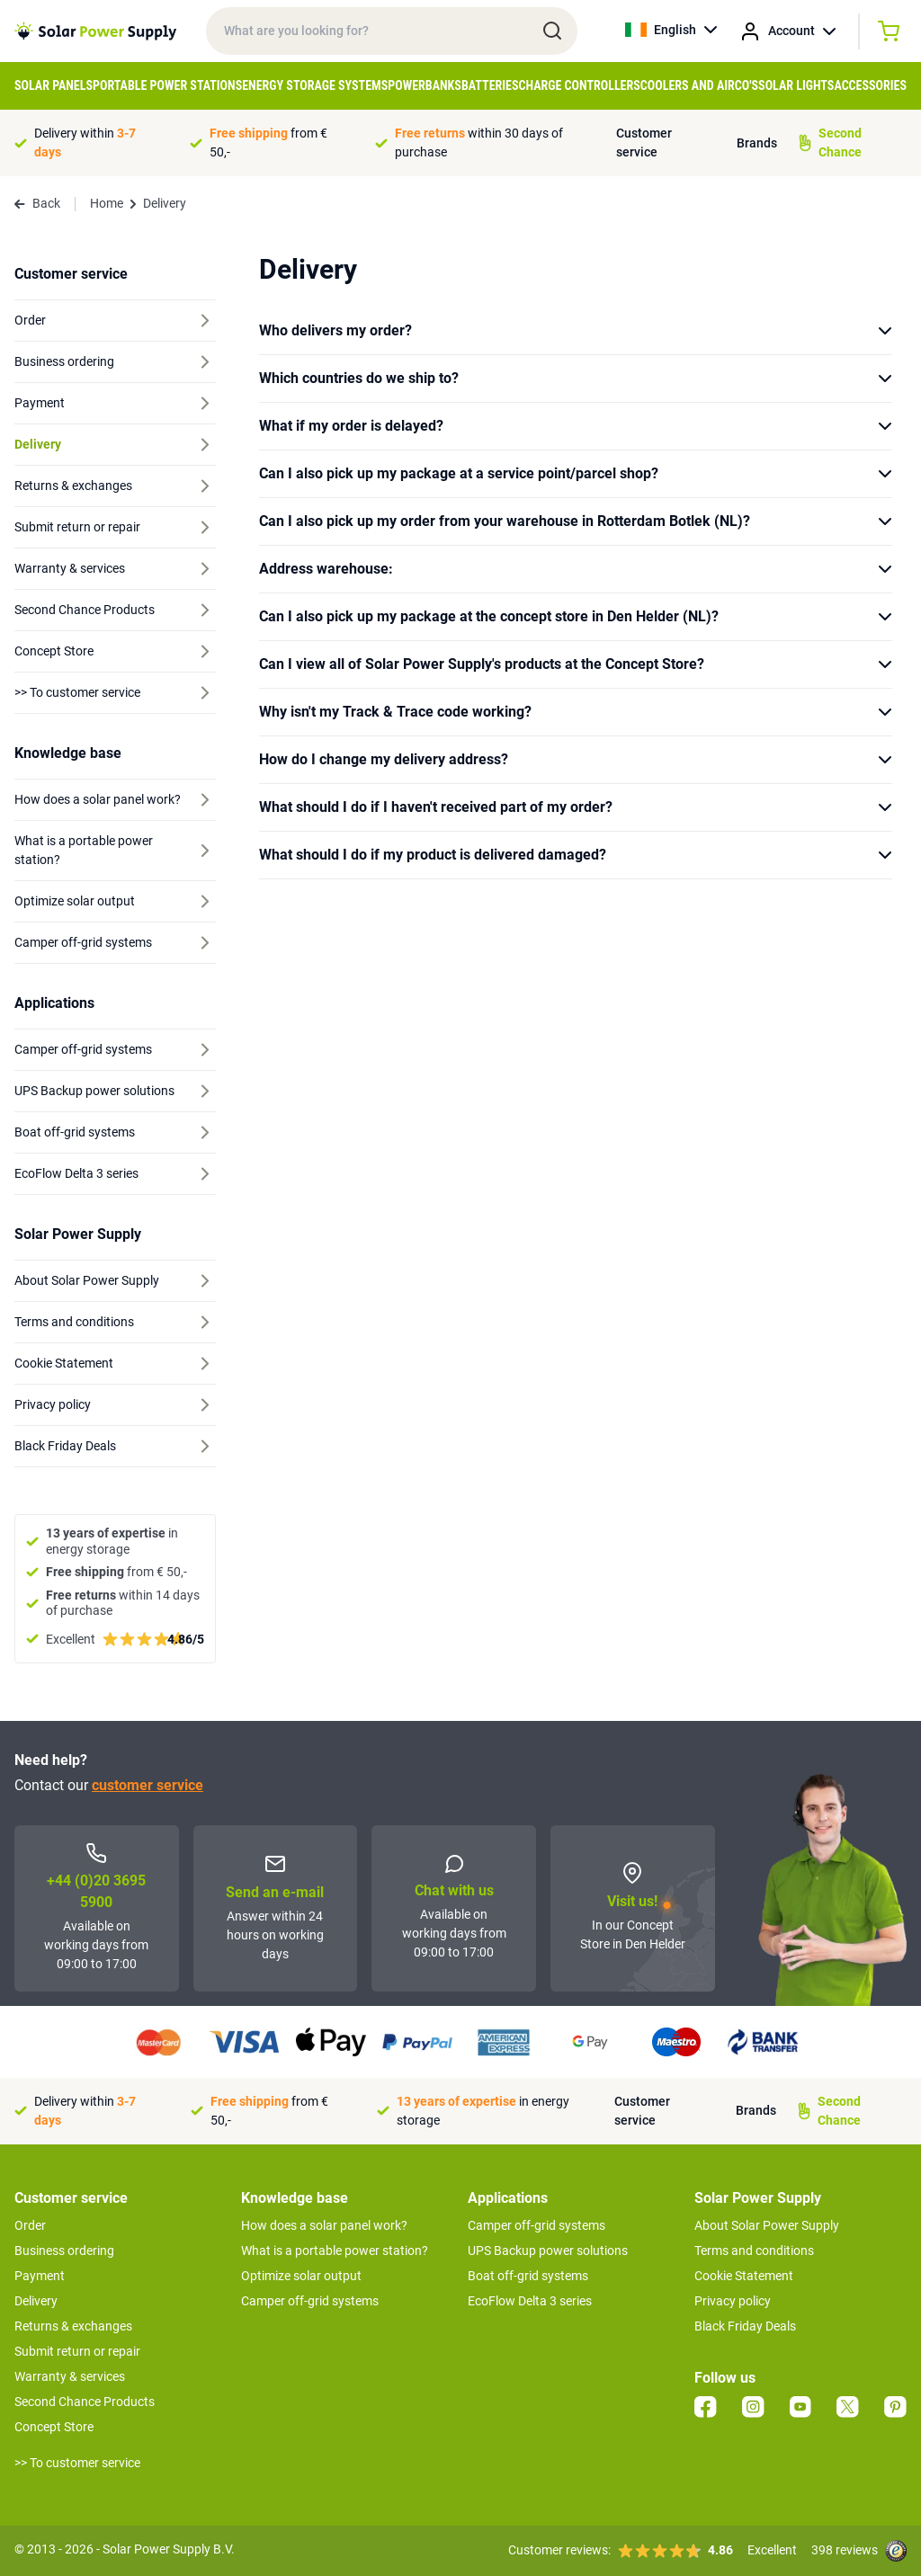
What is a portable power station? (334, 2250)
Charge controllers (579, 85)
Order (30, 2225)
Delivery (36, 2301)
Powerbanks (424, 85)
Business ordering (64, 2250)
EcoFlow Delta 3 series (530, 2301)
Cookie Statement (743, 2275)
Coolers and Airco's (699, 85)
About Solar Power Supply (766, 2225)
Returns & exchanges (73, 2326)
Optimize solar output (301, 2275)
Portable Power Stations (167, 85)
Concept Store (54, 2427)
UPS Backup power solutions (548, 2250)
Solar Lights (796, 85)
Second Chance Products (84, 2401)
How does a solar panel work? (324, 2225)
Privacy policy (732, 2301)
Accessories (870, 85)
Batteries (490, 85)
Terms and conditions (754, 2250)
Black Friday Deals (745, 2326)
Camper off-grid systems (310, 2301)
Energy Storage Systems (315, 85)
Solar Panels (53, 85)
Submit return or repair (77, 2351)
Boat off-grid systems (528, 2275)
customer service (147, 1785)
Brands (757, 143)
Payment (39, 2275)
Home (106, 203)
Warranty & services (69, 2376)
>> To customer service (77, 2463)
